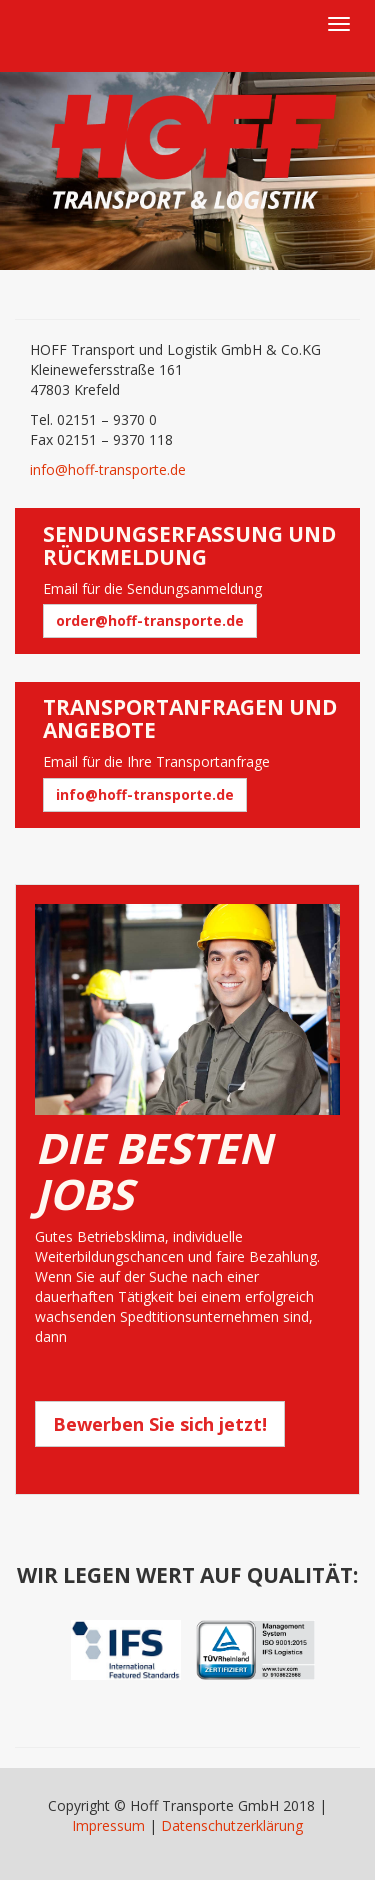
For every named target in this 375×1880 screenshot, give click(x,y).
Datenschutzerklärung (232, 1825)
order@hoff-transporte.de (150, 620)
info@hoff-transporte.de (108, 469)
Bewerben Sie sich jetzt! (160, 1424)
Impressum (108, 1825)
